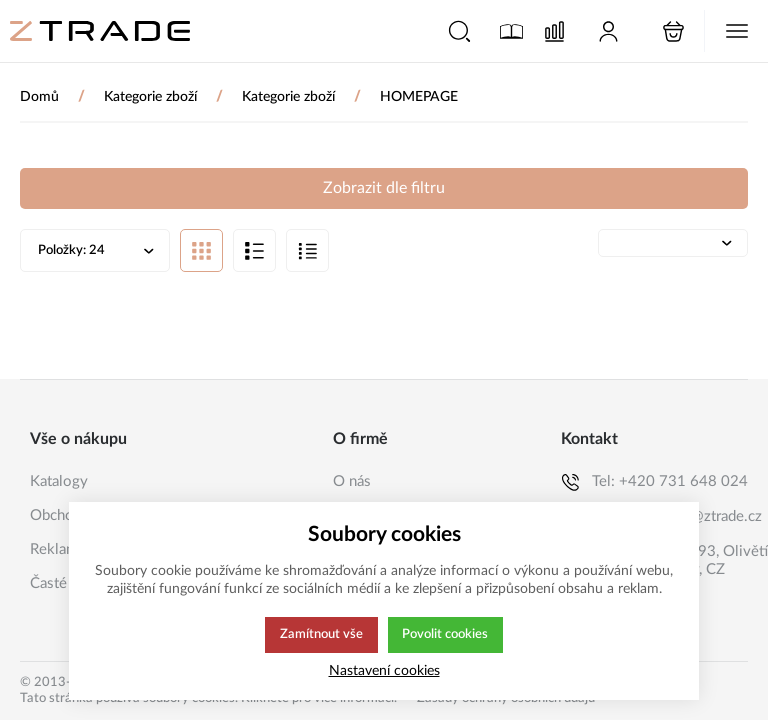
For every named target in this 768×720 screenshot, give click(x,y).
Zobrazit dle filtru (384, 188)
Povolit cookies (445, 635)
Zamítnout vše (320, 635)
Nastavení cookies (384, 670)
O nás (352, 481)
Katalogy (59, 481)
